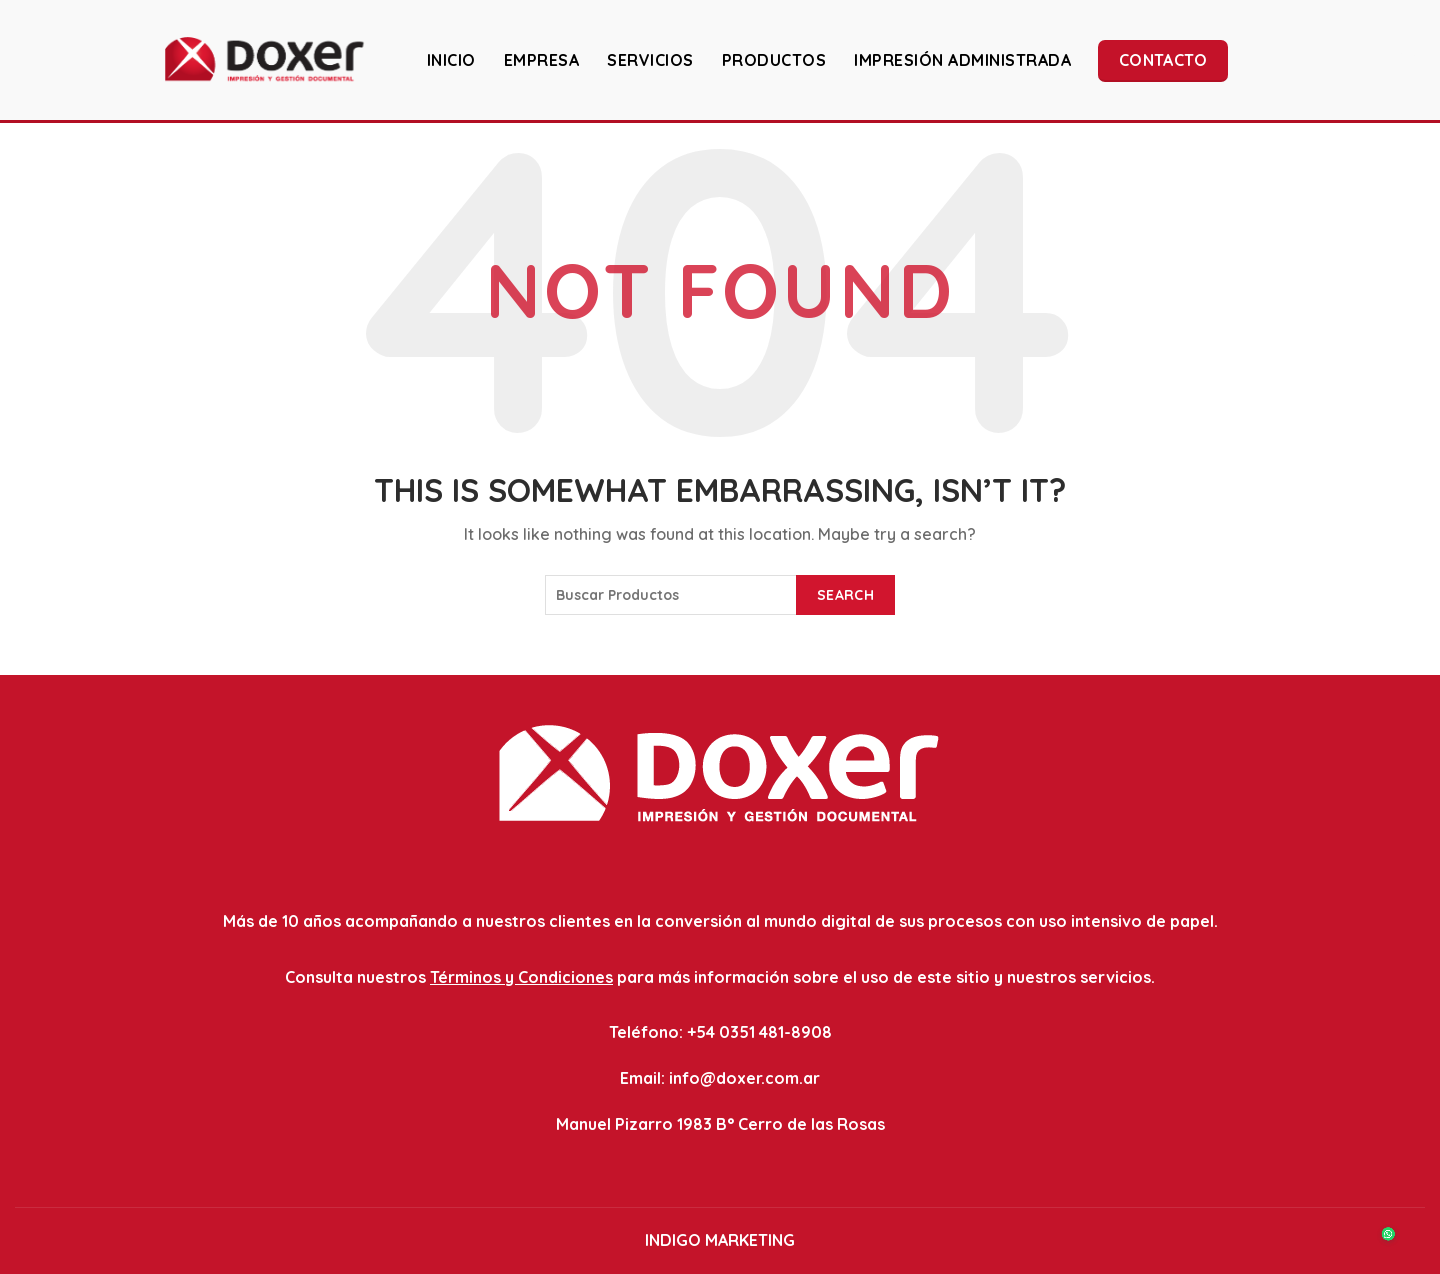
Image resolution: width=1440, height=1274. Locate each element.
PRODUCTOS (774, 60)
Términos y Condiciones (521, 977)
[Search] (1409, 59)
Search (845, 595)
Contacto (1163, 60)
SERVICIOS (650, 60)
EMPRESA (542, 60)
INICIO (451, 60)
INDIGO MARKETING (720, 1240)
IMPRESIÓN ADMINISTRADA (962, 60)
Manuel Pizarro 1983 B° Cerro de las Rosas (720, 1124)
